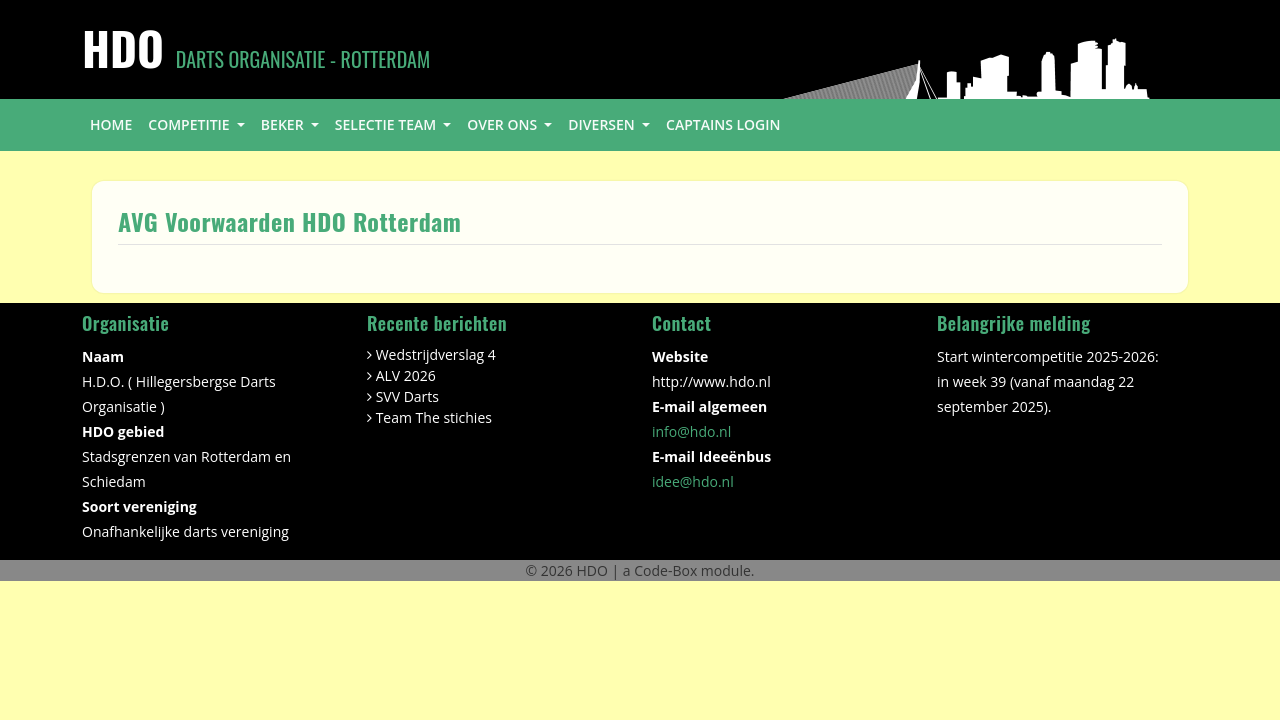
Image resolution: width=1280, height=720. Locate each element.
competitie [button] (190, 124)
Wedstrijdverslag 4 (436, 354)
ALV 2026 (406, 375)
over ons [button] (503, 124)
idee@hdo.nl (693, 481)
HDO (593, 570)
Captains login (723, 124)
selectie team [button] (387, 124)
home (111, 124)
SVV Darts (407, 396)
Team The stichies (434, 417)
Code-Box (665, 570)
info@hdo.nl (691, 431)
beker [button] (284, 124)
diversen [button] (603, 124)
